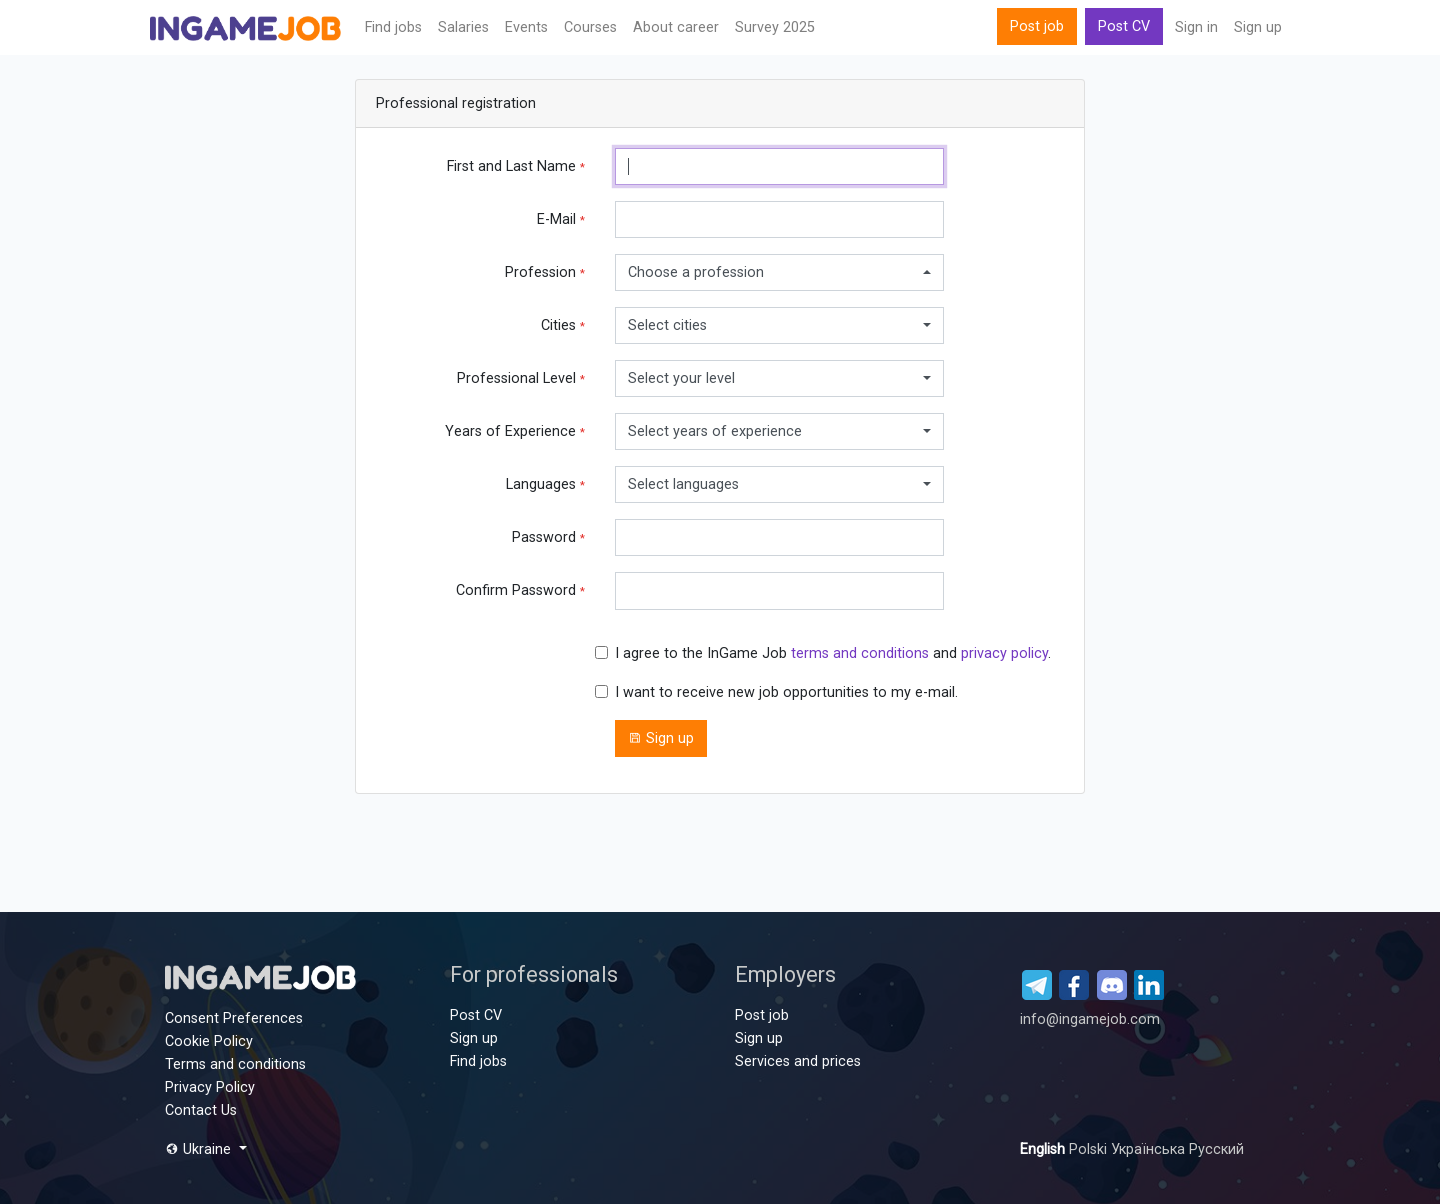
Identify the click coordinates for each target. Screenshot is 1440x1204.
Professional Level (521, 378)
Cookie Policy (209, 1041)
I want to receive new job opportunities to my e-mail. (786, 692)
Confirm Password (520, 590)
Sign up (1258, 27)
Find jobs (393, 27)
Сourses (590, 27)
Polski (1090, 1149)
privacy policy (1004, 653)
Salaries (463, 27)
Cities (563, 325)
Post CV (1124, 26)
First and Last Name (516, 166)
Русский (1216, 1149)
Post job (1037, 26)
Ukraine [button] (200, 1149)
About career (676, 27)
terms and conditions (860, 653)
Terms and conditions (235, 1064)
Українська (1150, 1149)
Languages (545, 484)
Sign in (1196, 27)
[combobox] (779, 272)
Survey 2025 (775, 27)
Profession (545, 272)
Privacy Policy (210, 1087)
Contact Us (201, 1110)
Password (548, 537)
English (1044, 1149)
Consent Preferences (234, 1018)
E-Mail (561, 219)
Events (526, 27)
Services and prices (798, 1061)
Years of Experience (515, 431)
